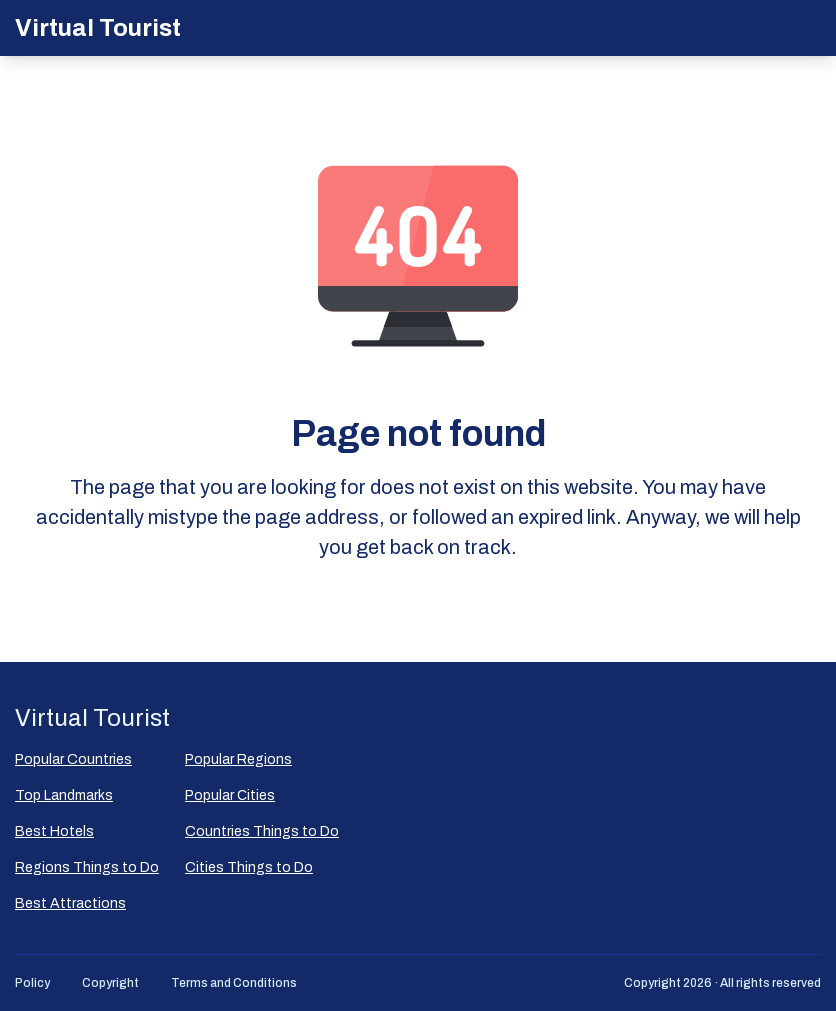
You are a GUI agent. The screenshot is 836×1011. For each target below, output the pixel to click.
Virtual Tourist (98, 28)
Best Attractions (70, 903)
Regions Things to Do (87, 867)
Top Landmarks (64, 795)
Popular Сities (230, 795)
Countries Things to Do (262, 831)
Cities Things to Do (249, 867)
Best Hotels (54, 831)
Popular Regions (238, 759)
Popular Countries (73, 759)
